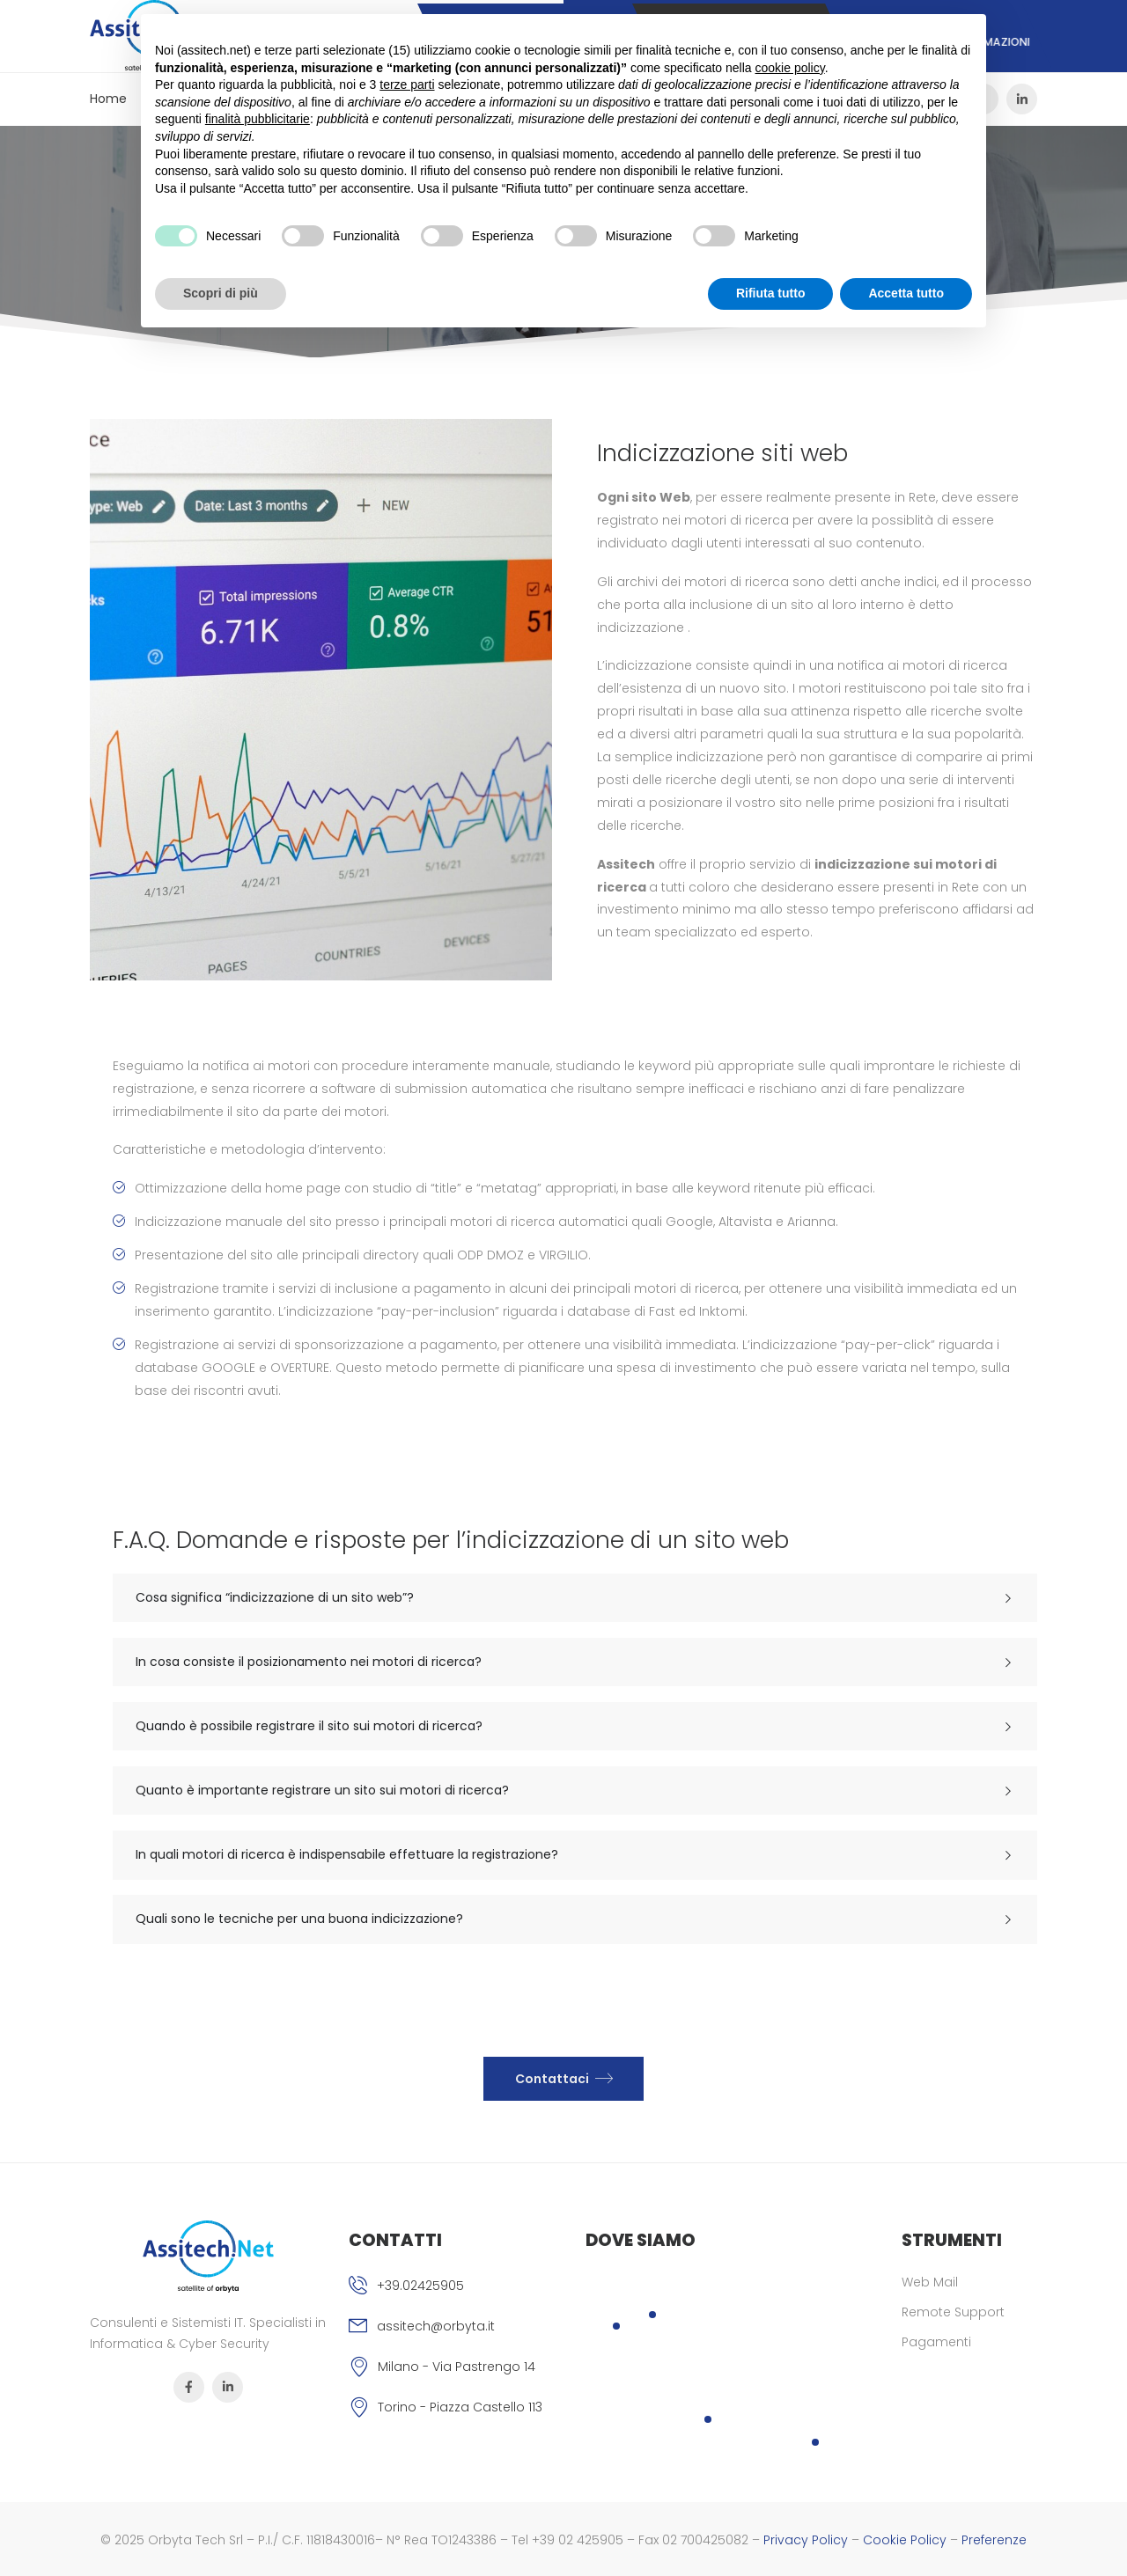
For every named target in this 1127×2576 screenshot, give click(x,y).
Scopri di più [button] (220, 293)
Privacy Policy (805, 2540)
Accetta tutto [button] (906, 293)
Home (108, 98)
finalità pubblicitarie (257, 119)
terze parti (406, 84)
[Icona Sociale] (1021, 99)
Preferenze (994, 2540)
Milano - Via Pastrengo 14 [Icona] (456, 2366)
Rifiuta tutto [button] (771, 293)
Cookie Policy (905, 2540)
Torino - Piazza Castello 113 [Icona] (460, 2407)
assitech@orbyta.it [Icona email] (436, 2326)
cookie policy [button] (790, 68)
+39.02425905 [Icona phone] (420, 2285)
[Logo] (208, 2256)
